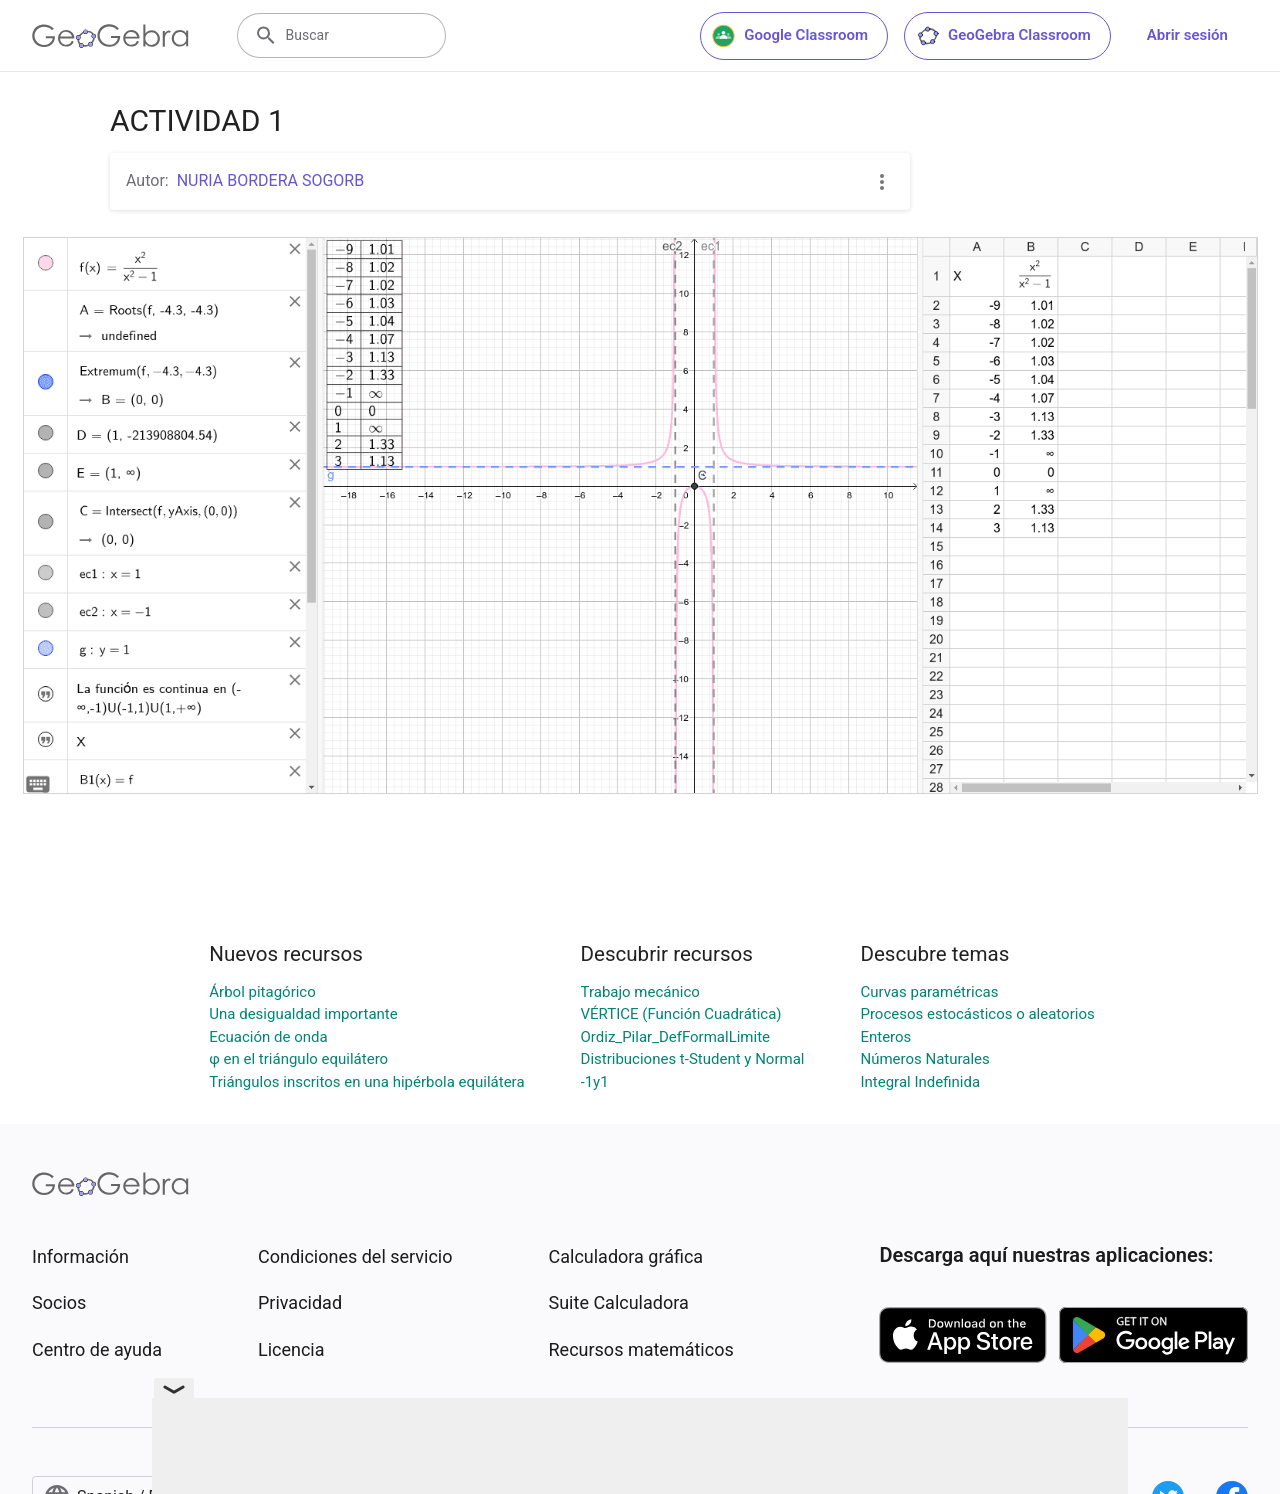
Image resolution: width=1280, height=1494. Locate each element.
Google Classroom (790, 36)
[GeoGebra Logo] (110, 36)
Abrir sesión (1187, 35)
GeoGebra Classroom (1003, 36)
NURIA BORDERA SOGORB (270, 180)
